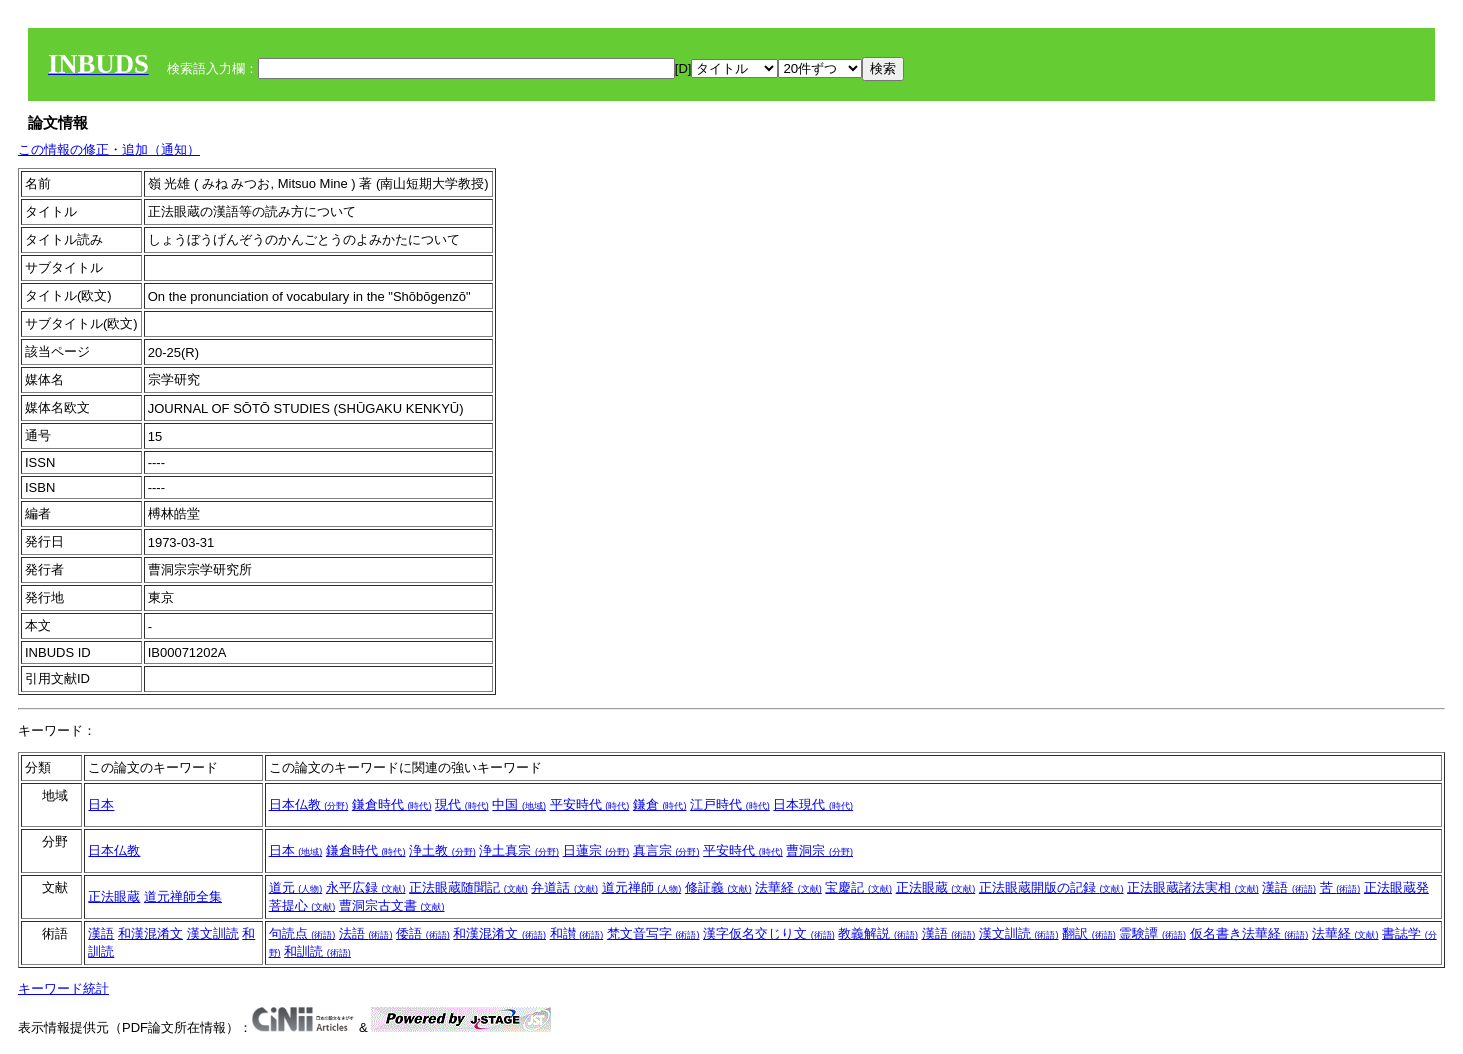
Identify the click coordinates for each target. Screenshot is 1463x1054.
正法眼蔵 (114, 896)
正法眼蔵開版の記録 (1051, 887)
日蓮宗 (596, 850)
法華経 (788, 887)
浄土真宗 (519, 850)
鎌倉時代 (392, 804)
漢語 (1289, 887)
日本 (101, 804)
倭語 (423, 933)
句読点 (302, 933)
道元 (296, 887)
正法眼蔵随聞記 (468, 887)
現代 (462, 804)
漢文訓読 (213, 933)
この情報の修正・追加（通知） (109, 149)
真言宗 (666, 850)
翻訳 (1089, 933)
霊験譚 (1152, 933)
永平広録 (366, 887)
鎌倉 (660, 804)
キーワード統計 (63, 988)
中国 (519, 804)
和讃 (577, 933)
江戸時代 (730, 804)
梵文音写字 (653, 933)
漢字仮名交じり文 (769, 933)
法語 (366, 933)
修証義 (718, 887)
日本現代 (813, 804)
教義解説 (878, 933)
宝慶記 (858, 887)
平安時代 (590, 804)
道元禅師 (642, 887)
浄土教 (442, 850)
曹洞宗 (819, 850)
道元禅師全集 (183, 896)
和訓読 (317, 951)
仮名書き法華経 (1249, 933)
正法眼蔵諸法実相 (1193, 887)
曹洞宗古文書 (392, 905)
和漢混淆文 (150, 933)
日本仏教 (309, 804)
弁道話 (564, 887)
